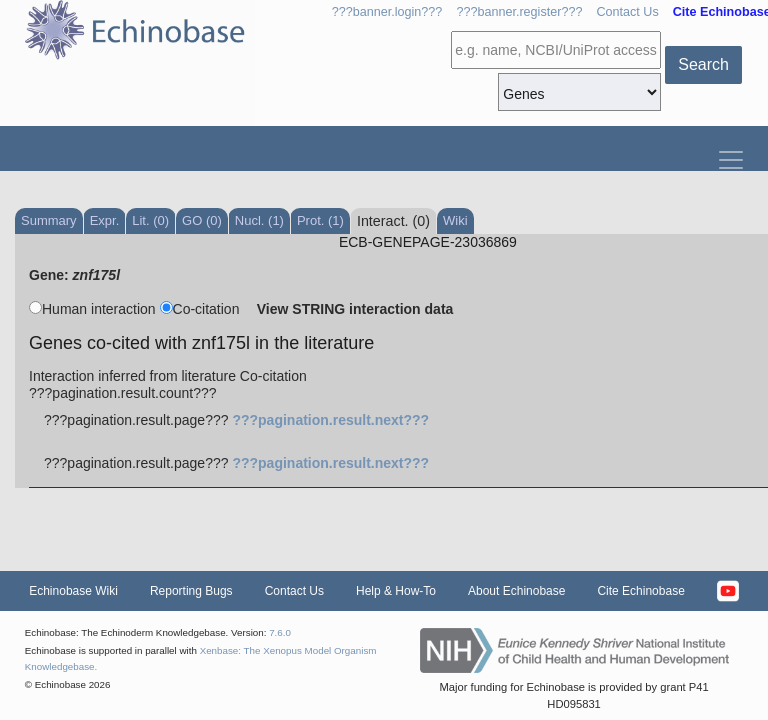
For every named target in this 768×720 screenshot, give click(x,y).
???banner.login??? (387, 12)
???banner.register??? (519, 12)
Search (703, 64)
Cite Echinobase (640, 591)
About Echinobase (516, 591)
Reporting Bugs (191, 591)
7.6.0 (280, 632)
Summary (49, 220)
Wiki (455, 220)
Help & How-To (396, 591)
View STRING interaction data (355, 309)
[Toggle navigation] (731, 156)
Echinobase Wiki (73, 591)
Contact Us (627, 12)
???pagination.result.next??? (330, 420)
